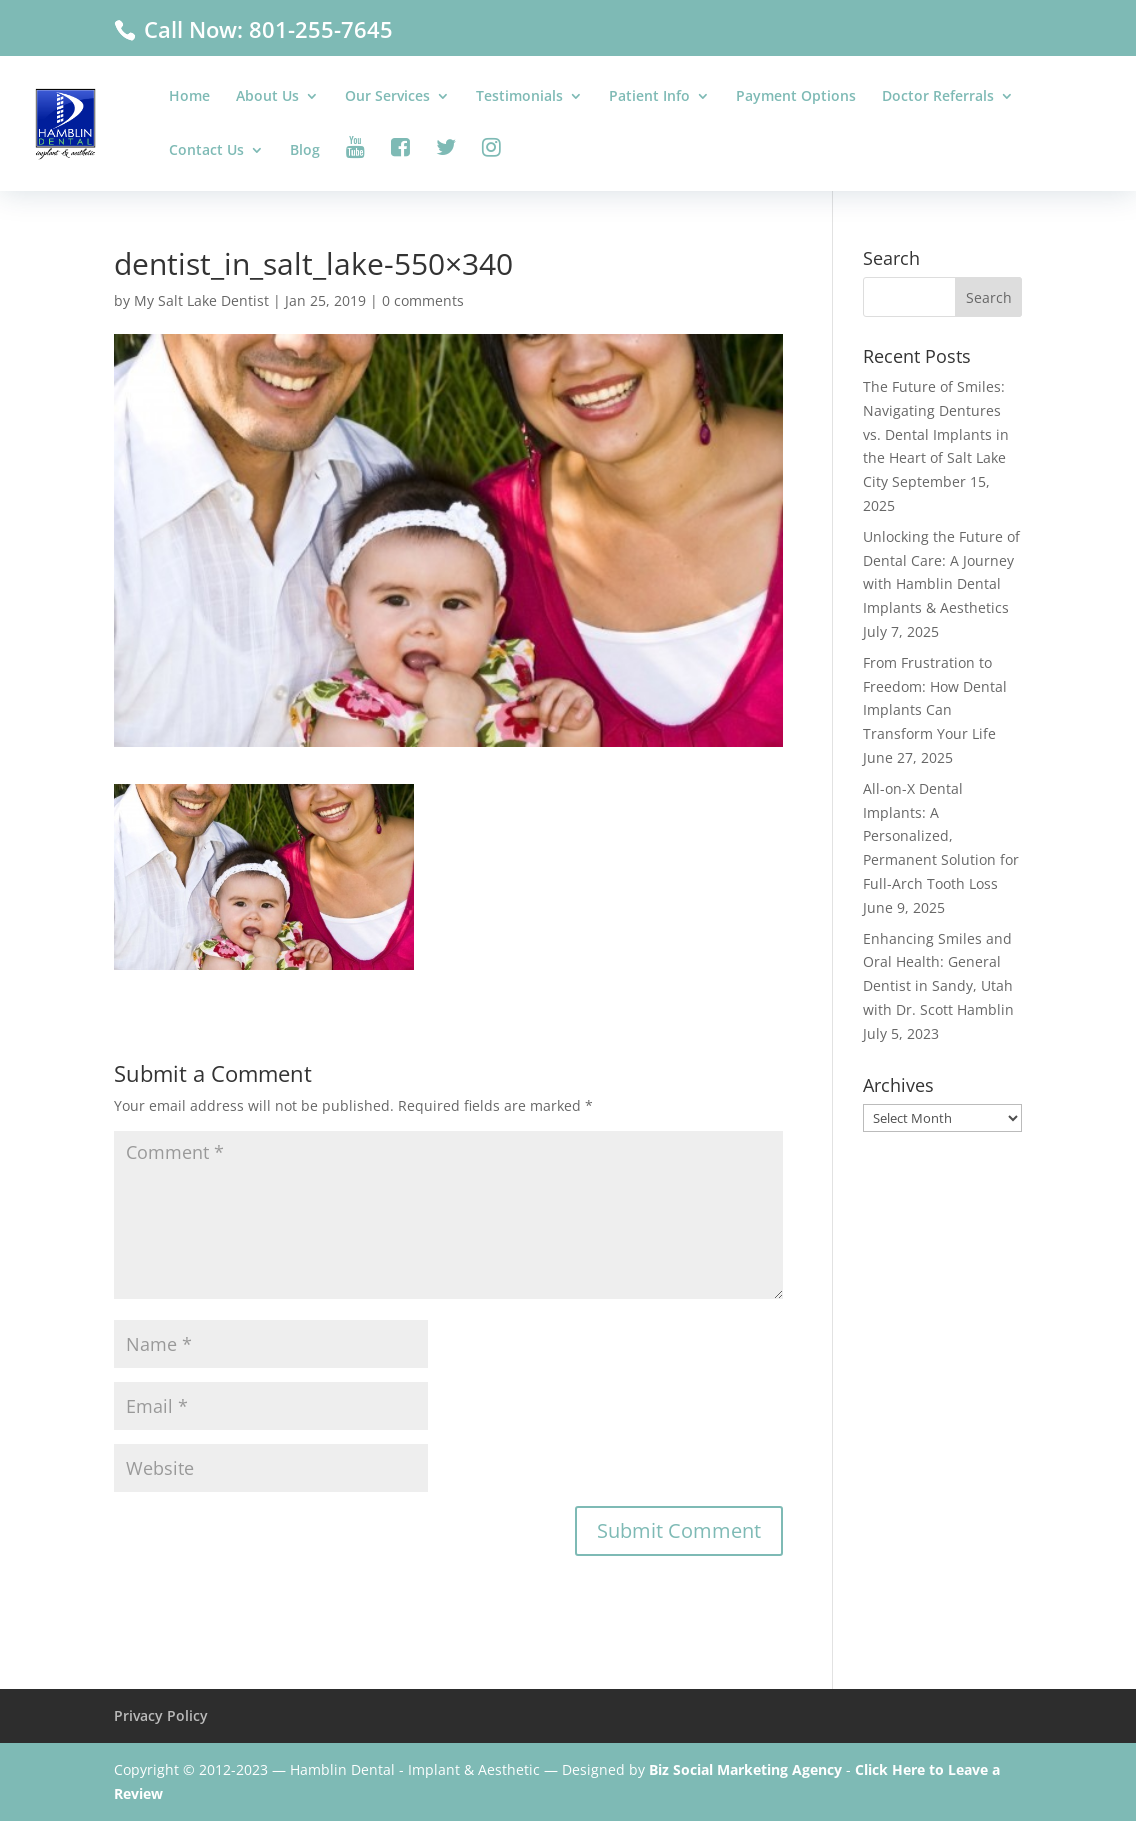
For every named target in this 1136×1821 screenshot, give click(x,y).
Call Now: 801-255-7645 (265, 29)
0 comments (423, 300)
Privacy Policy (161, 1715)
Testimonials (519, 97)
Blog (305, 151)
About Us (267, 97)
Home (189, 97)
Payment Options (796, 97)
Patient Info (649, 97)
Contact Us (206, 151)
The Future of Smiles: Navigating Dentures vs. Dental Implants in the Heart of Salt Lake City (936, 434)
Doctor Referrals (938, 97)
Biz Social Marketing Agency (745, 1769)
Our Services (387, 97)
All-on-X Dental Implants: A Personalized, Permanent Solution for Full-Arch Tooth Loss (941, 836)
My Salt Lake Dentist (201, 300)
